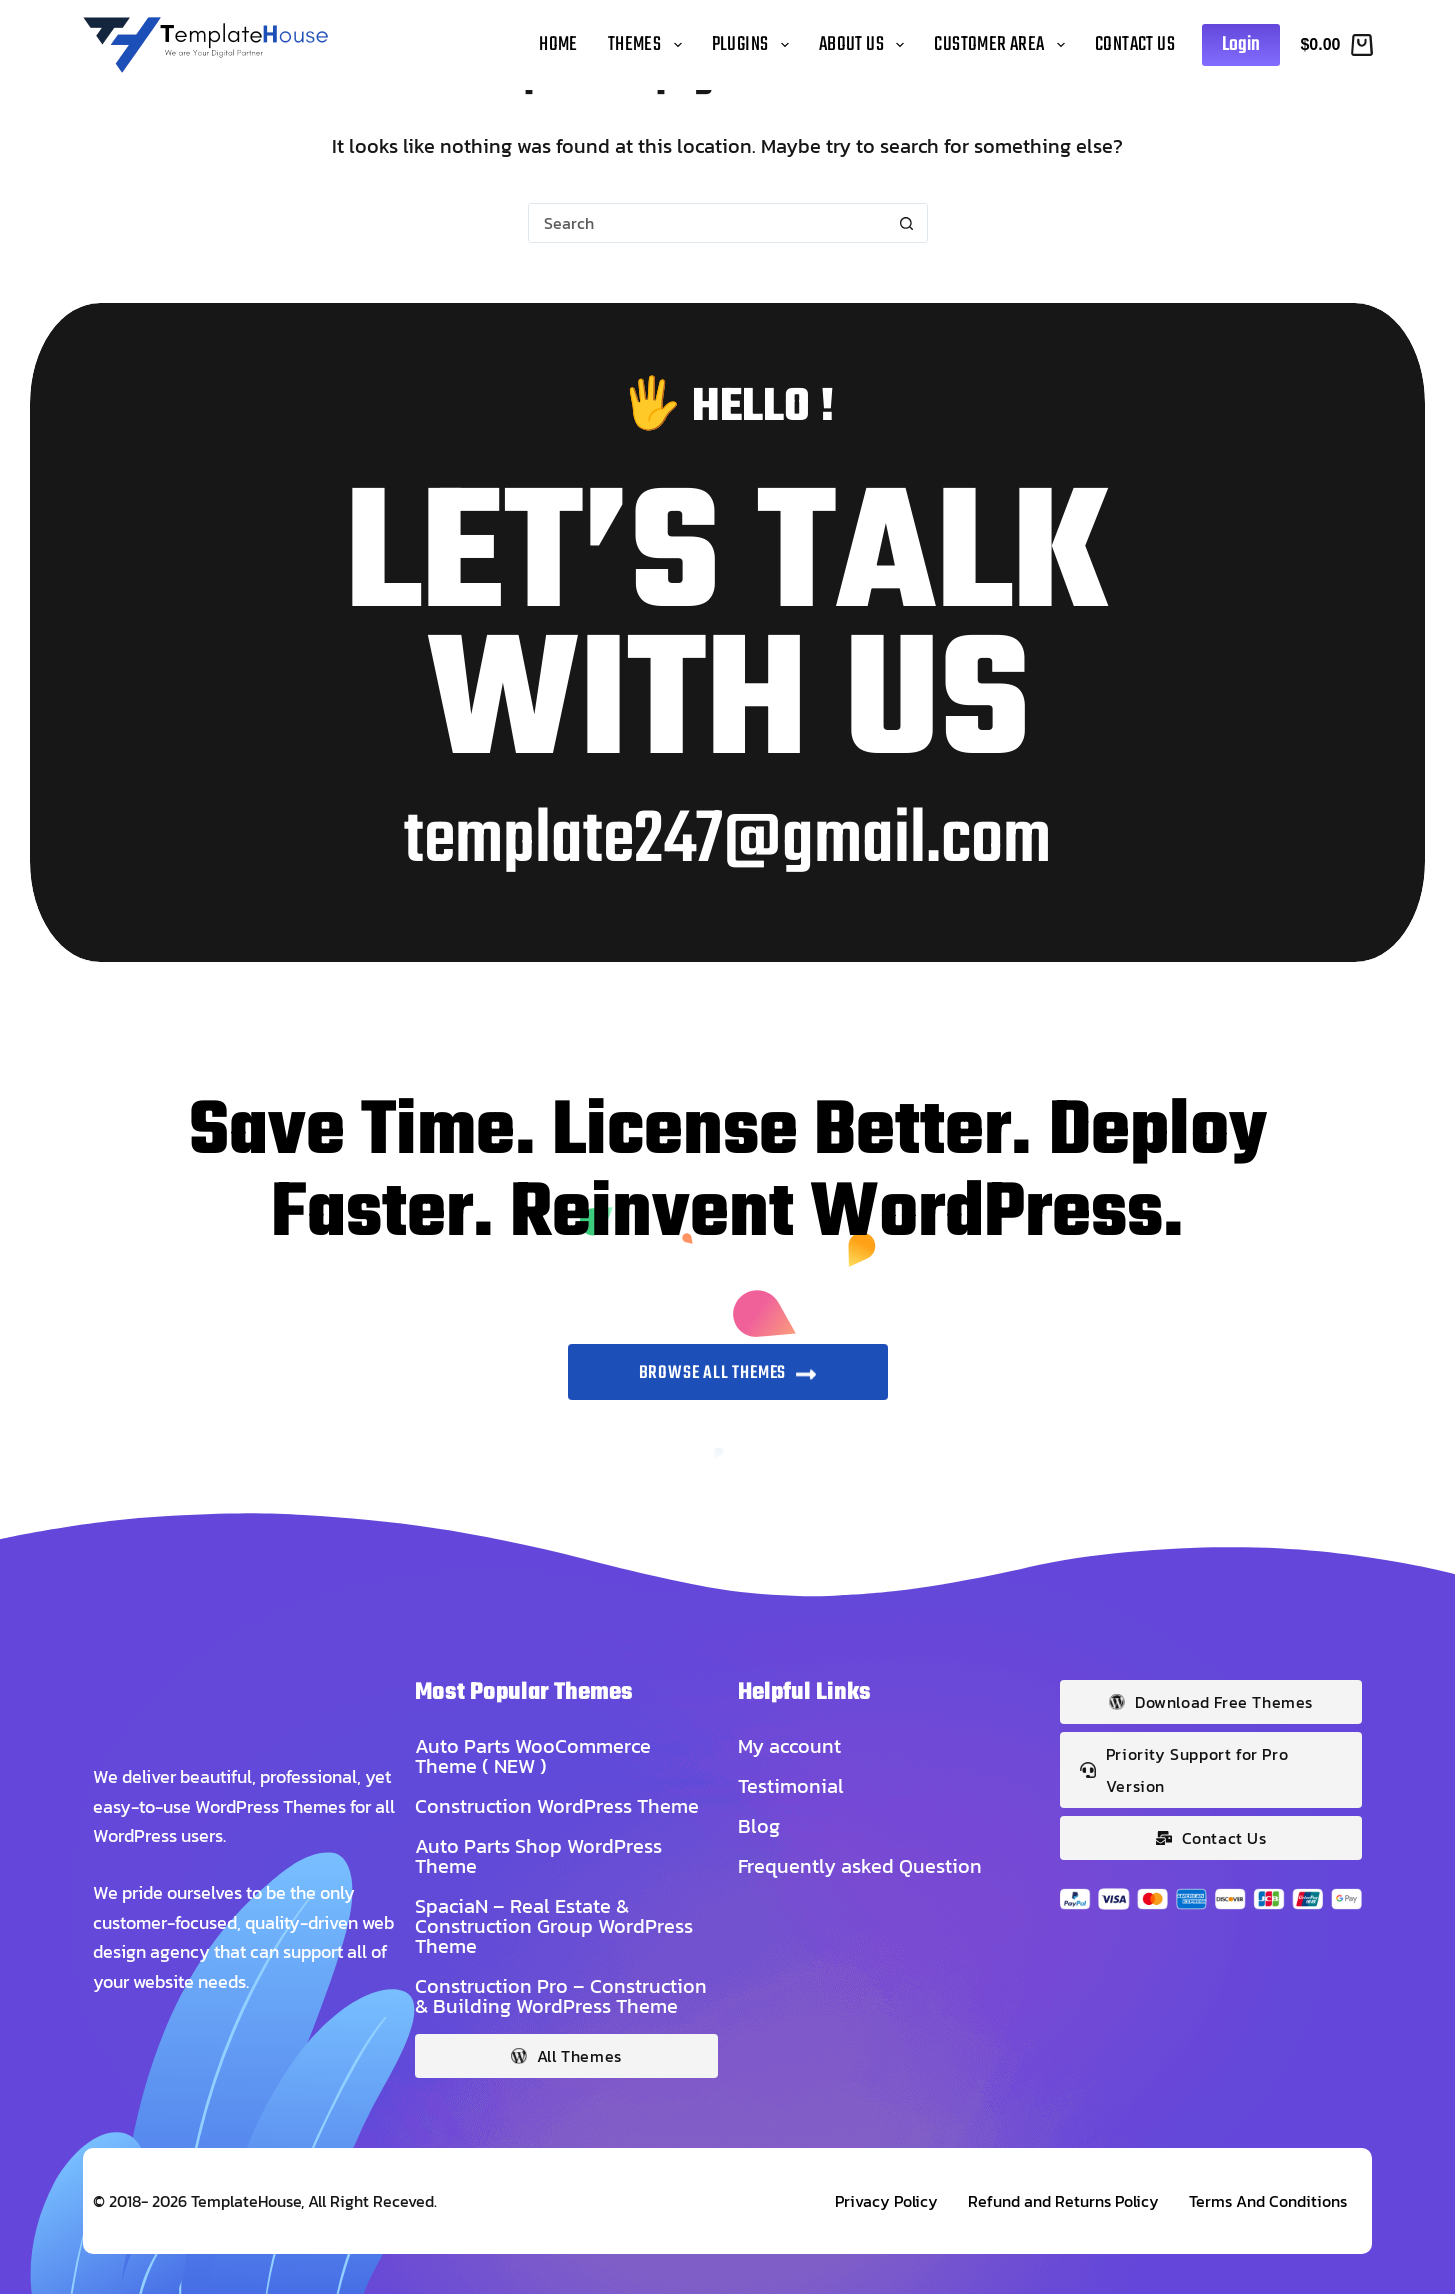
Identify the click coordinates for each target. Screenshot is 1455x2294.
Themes (648, 44)
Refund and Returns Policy (1063, 2201)
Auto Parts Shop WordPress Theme (538, 1856)
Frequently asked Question (860, 1866)
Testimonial (791, 1786)
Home (558, 44)
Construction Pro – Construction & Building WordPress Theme (561, 1996)
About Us (865, 44)
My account (789, 1746)
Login (1241, 44)
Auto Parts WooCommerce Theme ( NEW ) (533, 1756)
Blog (759, 1826)
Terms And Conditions (1268, 2201)
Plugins (754, 44)
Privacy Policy (886, 2201)
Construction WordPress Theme (557, 1806)
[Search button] (907, 223)
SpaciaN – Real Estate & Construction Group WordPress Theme (554, 1926)
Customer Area (1003, 44)
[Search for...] (708, 223)
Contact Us (1135, 44)
